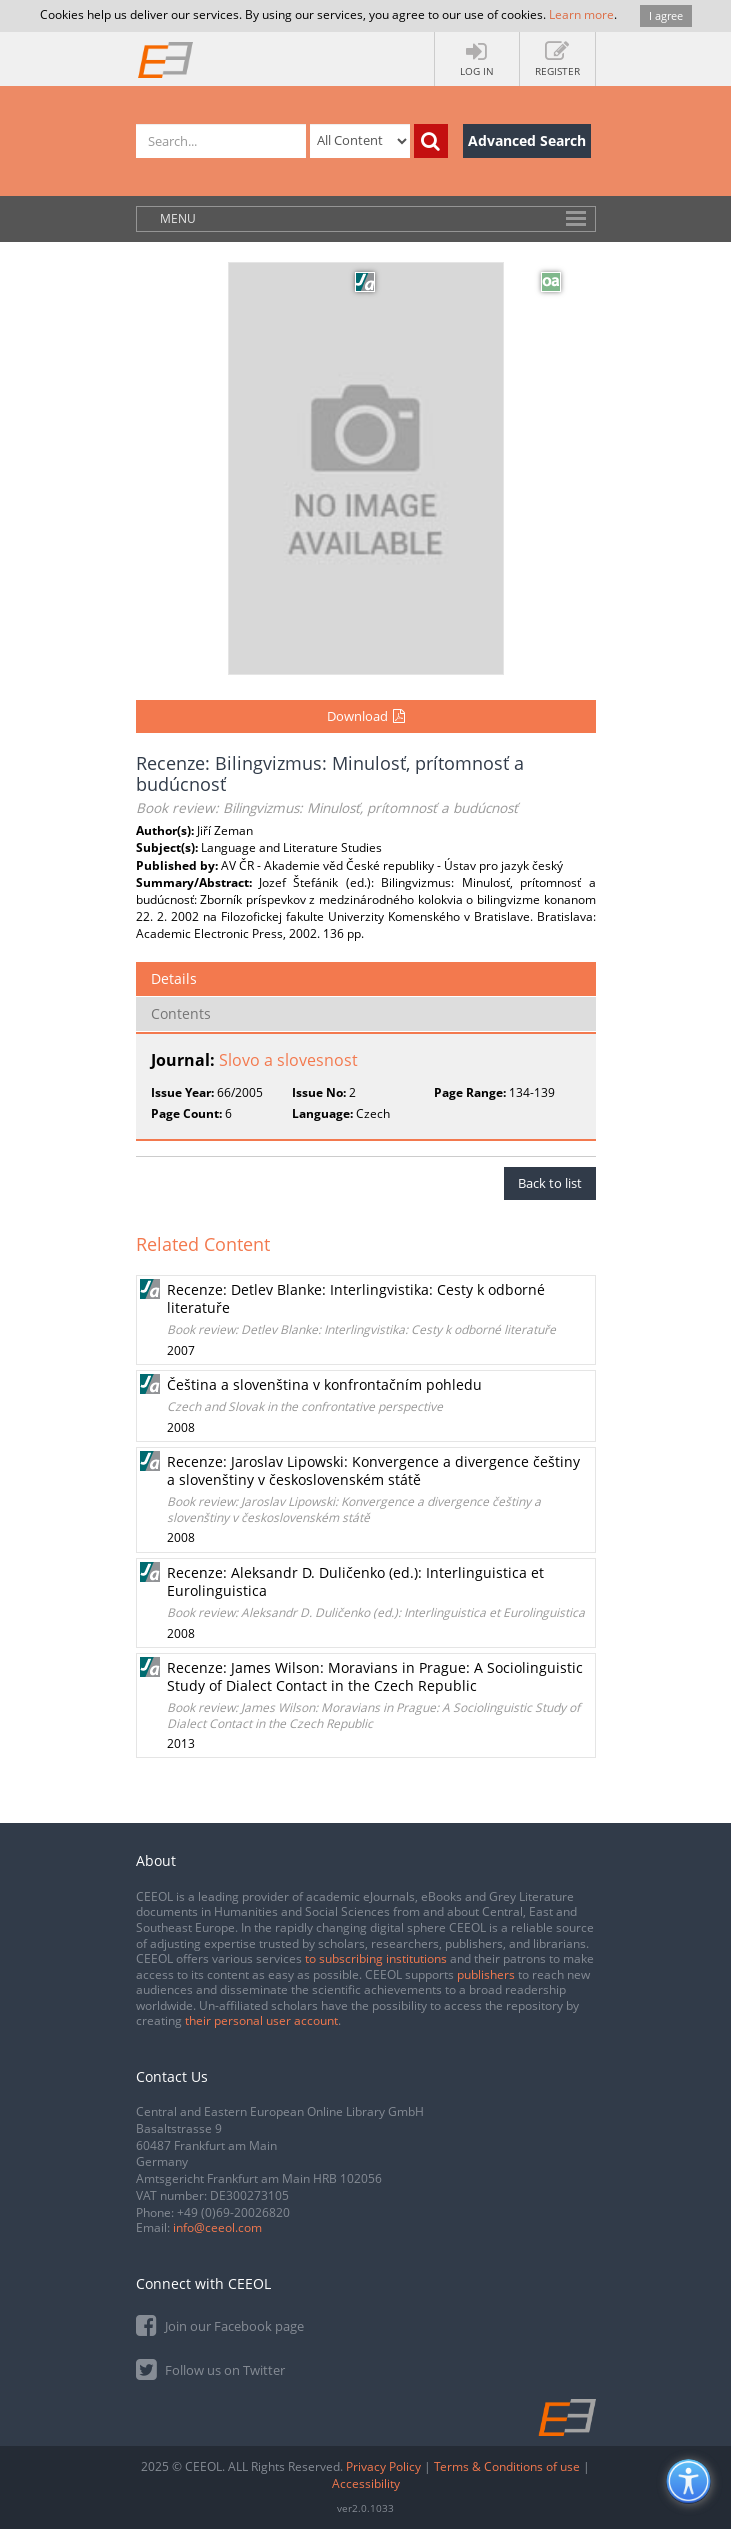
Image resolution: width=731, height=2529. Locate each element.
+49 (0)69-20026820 (233, 2212)
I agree (666, 15)
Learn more (581, 14)
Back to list (550, 1183)
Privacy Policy (383, 2466)
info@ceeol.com (217, 2227)
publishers (486, 1974)
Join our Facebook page (220, 2324)
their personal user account (261, 2020)
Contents (181, 1013)
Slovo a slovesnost (288, 1060)
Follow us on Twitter (210, 2368)
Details (174, 978)
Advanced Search (527, 140)
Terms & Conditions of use (507, 2466)
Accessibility (366, 2483)
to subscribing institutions (376, 1958)
